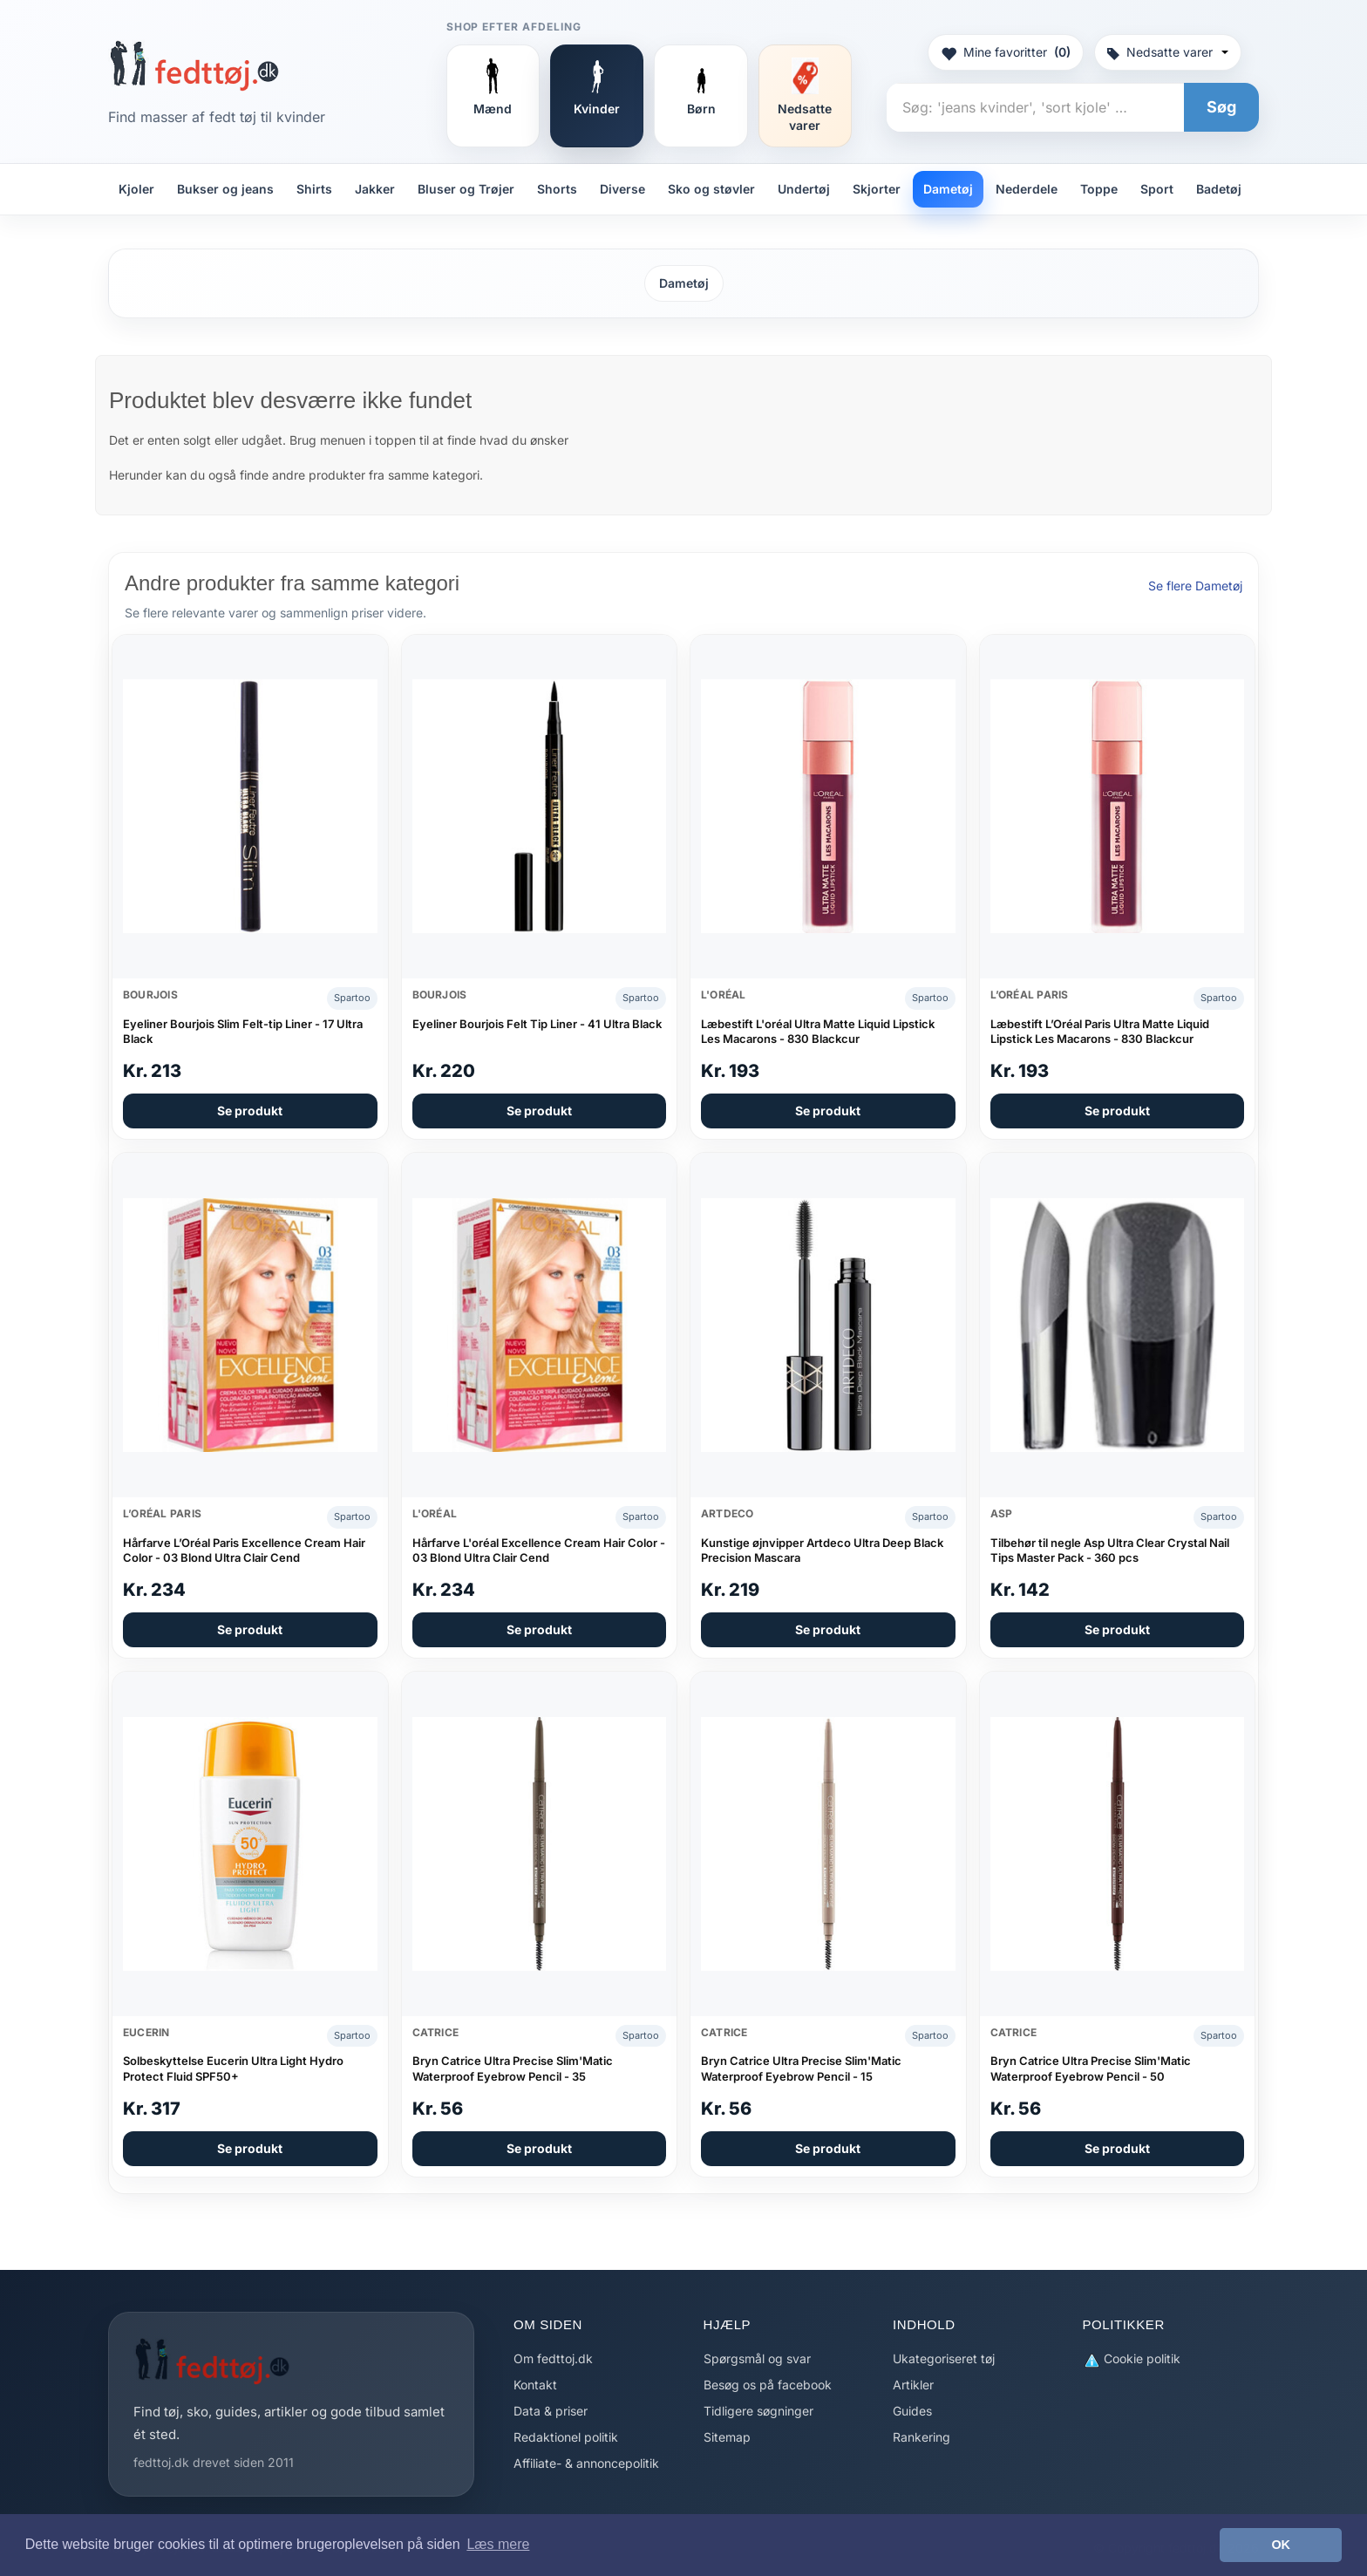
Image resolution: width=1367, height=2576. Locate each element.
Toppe (1099, 188)
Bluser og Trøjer (466, 188)
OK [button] (1280, 2545)
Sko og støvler (711, 188)
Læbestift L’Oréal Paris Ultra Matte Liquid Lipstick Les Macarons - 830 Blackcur (1099, 1031)
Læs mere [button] (497, 2544)
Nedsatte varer (1167, 51)
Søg (1221, 107)
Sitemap (727, 2436)
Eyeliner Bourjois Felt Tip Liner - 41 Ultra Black (537, 1024)
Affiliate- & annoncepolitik (586, 2463)
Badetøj (1218, 188)
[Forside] (194, 65)
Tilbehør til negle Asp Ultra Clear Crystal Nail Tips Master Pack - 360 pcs (1109, 1550)
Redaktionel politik (565, 2436)
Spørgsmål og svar (757, 2358)
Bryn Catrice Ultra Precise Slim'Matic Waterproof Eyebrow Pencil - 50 (1090, 2068)
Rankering (921, 2436)
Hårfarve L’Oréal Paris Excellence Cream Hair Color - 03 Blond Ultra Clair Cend (244, 1550)
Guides (912, 2410)
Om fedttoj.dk (553, 2358)
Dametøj (948, 188)
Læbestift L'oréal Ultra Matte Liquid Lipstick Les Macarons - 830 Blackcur (818, 1031)
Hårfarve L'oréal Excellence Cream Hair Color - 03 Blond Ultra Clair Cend (538, 1550)
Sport (1156, 188)
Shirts (314, 188)
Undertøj (804, 188)
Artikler (913, 2384)
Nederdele (1027, 188)
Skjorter (877, 188)
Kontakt (535, 2384)
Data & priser (550, 2410)
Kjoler (136, 188)
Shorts (557, 188)
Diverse (622, 188)
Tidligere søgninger (758, 2410)
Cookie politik (1131, 2359)
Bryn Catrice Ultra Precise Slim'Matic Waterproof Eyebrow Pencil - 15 (801, 2068)
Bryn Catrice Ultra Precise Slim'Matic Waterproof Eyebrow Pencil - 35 (512, 2068)
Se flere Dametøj (1195, 585)
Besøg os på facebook (768, 2384)
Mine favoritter (1006, 52)
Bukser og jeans (225, 188)
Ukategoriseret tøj (944, 2358)
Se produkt (249, 1110)
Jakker (375, 188)
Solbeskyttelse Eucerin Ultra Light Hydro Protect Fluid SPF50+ (233, 2068)
